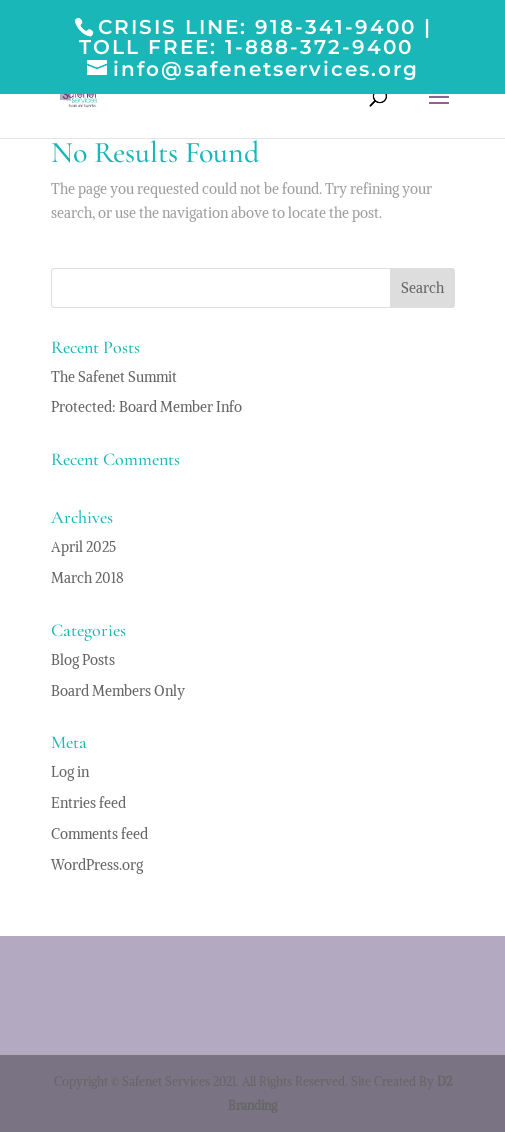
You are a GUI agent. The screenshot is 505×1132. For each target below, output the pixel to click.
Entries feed (88, 803)
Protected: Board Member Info (146, 407)
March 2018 (87, 578)
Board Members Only (118, 691)
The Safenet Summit (114, 377)
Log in (70, 772)
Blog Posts (83, 660)
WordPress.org (97, 865)
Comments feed (99, 834)
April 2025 (83, 547)
